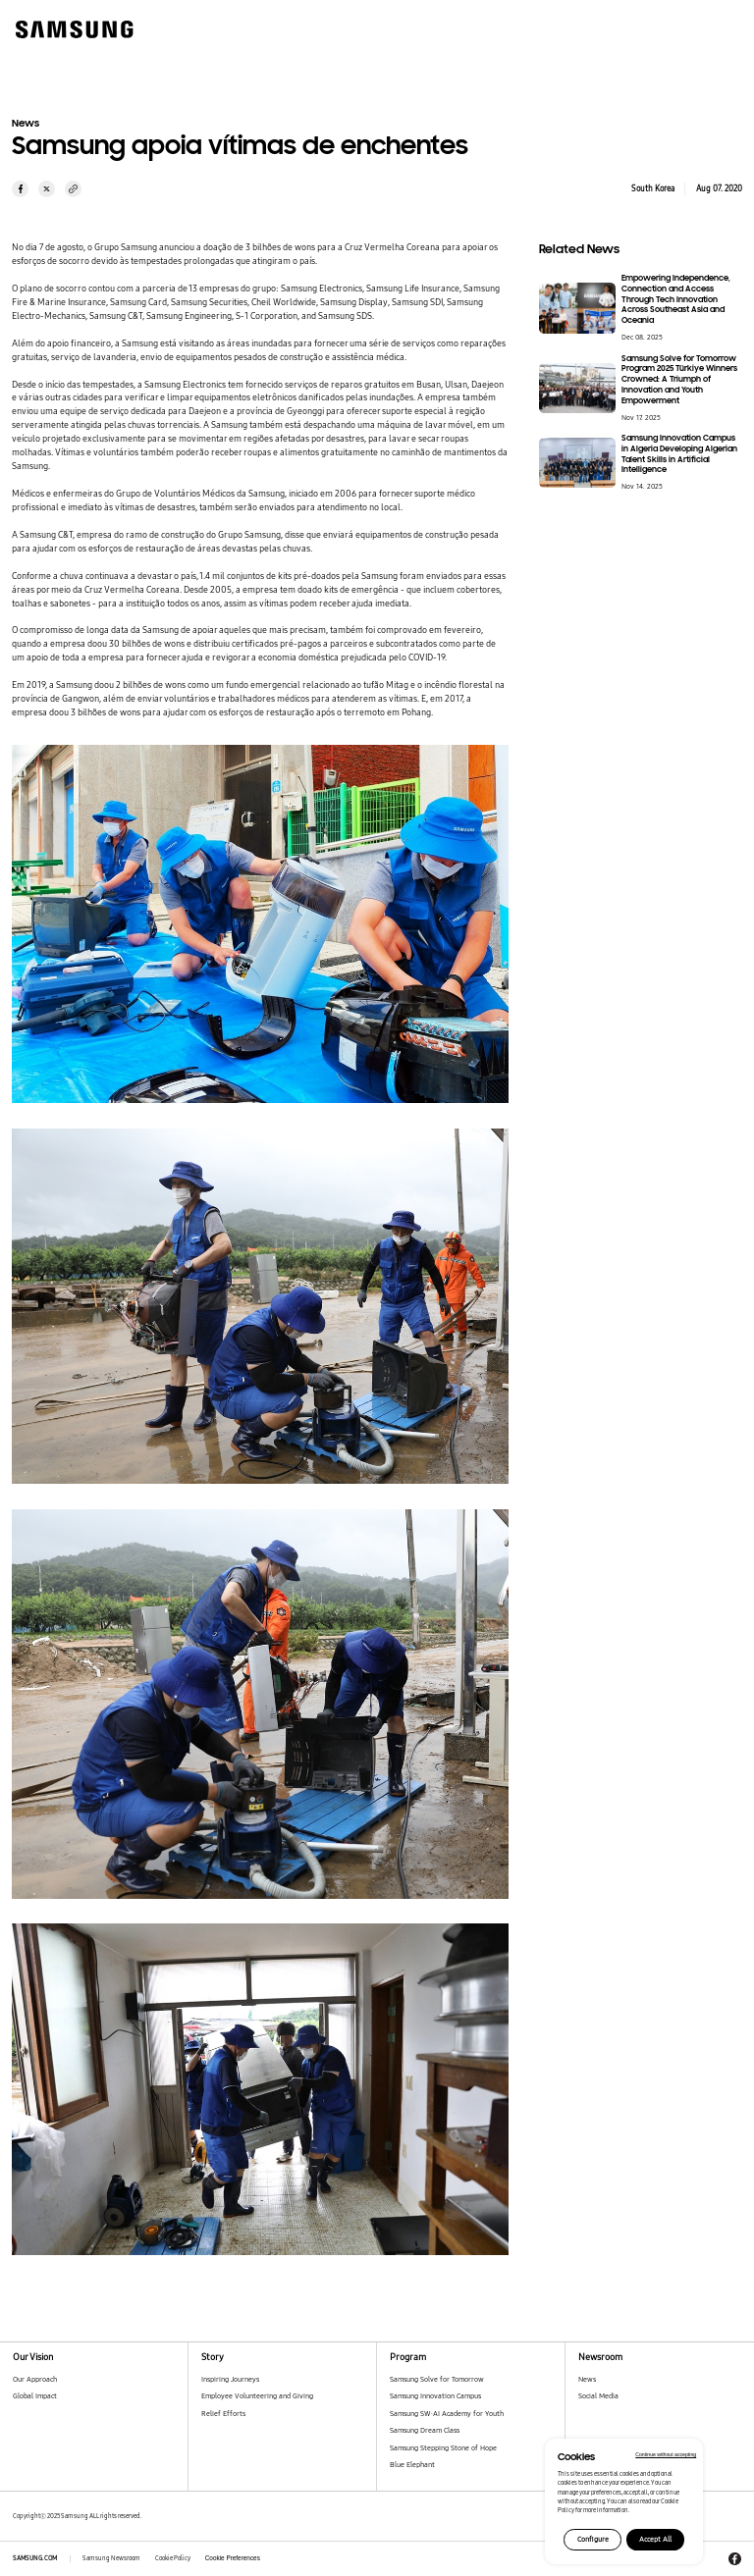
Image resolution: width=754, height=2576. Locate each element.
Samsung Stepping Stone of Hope (443, 2448)
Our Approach (35, 2379)
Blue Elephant (412, 2464)
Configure (593, 2539)
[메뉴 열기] (718, 27)
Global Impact (35, 2396)
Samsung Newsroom (111, 2558)
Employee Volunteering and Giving (257, 2396)
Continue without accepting (665, 2454)
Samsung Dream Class (424, 2430)
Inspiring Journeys (230, 2379)
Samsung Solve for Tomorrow (437, 2379)
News (587, 2379)
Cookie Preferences (232, 2557)
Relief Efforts (223, 2413)
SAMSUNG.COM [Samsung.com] (35, 2558)
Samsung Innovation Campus (435, 2396)
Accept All (655, 2539)
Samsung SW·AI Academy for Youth (447, 2413)
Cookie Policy (172, 2558)
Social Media (598, 2396)
